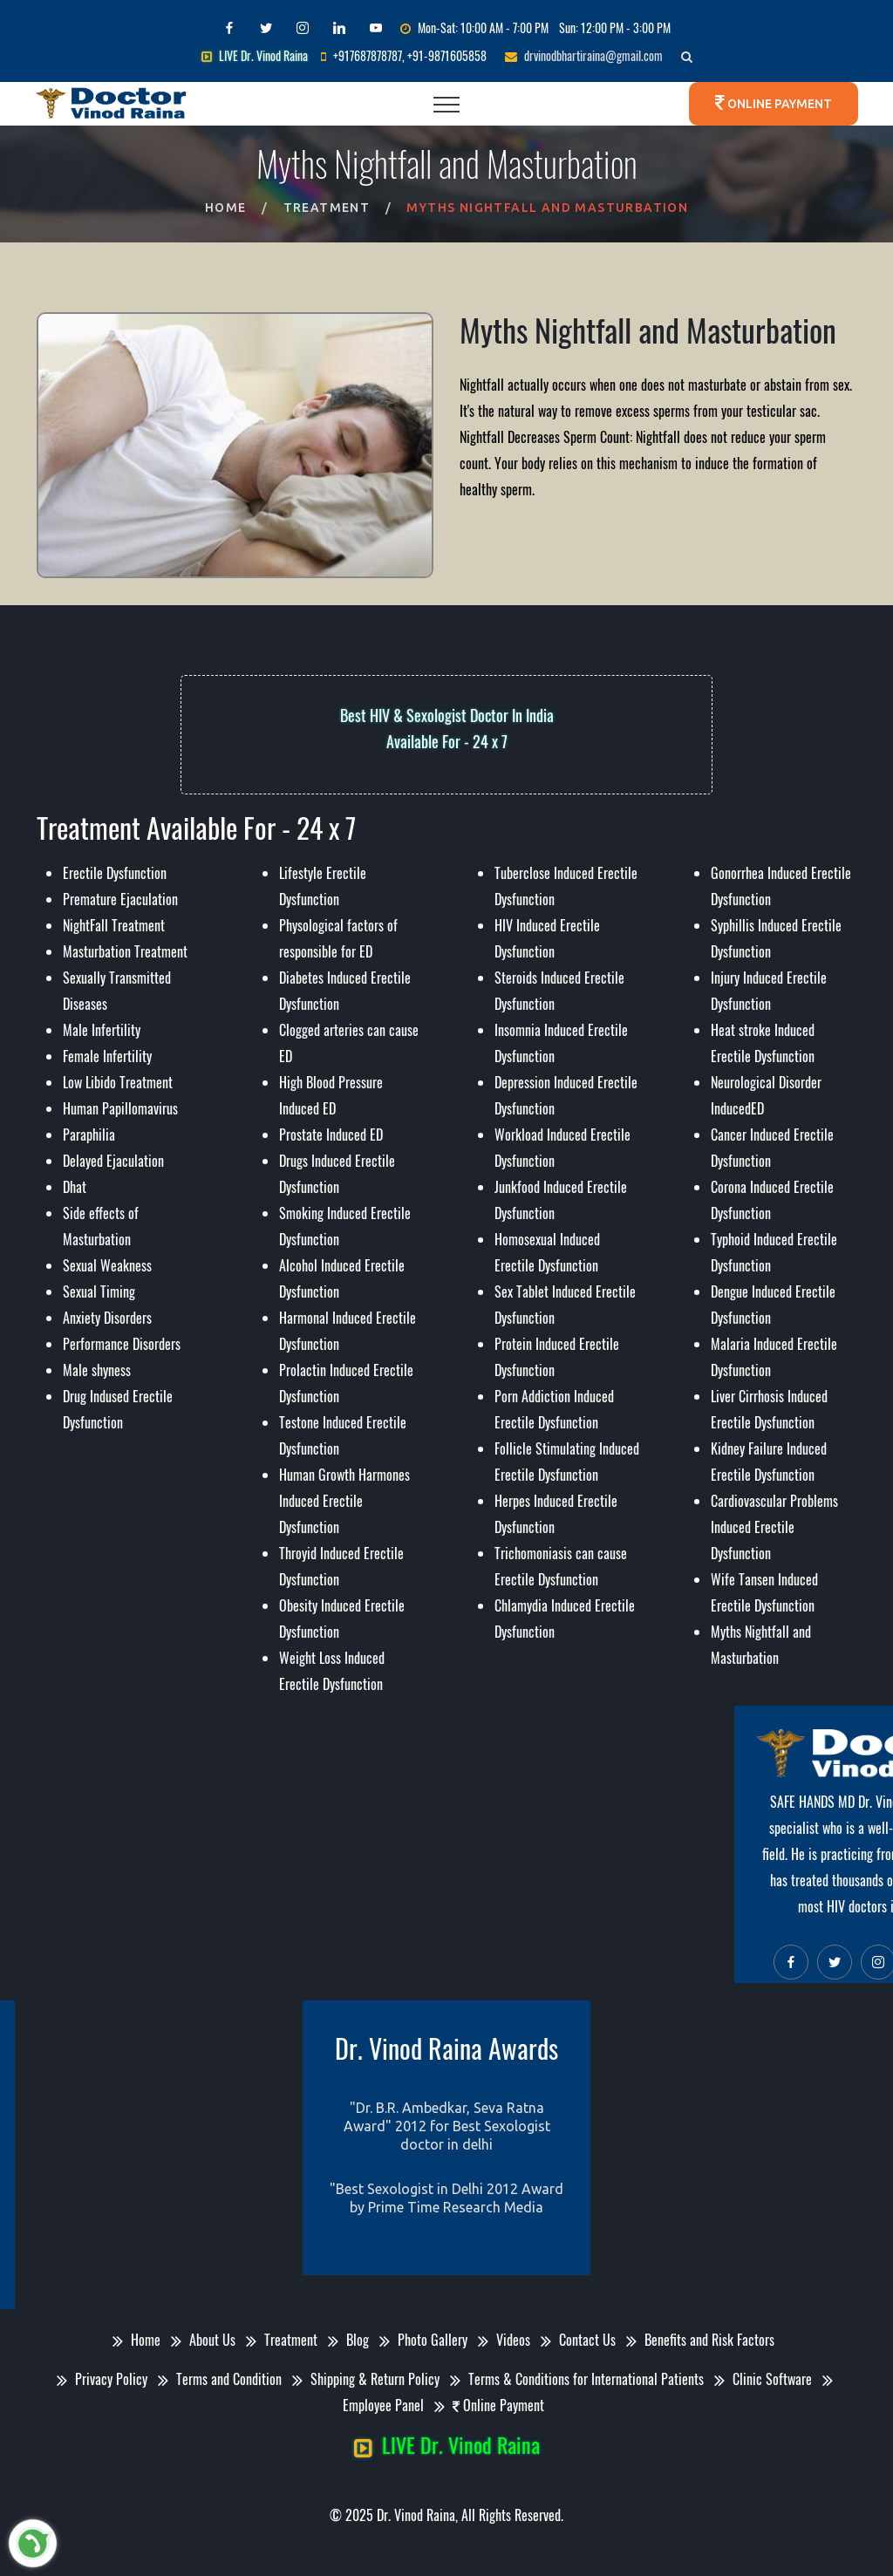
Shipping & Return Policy (369, 2378)
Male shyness (97, 1370)
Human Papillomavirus (120, 1108)
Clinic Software (766, 2378)
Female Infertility (107, 1056)
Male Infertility (101, 1029)
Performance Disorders (122, 1343)
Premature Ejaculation (120, 899)
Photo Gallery (426, 2339)
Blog (352, 2339)
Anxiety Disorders (107, 1317)
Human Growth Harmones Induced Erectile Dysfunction (344, 1500)
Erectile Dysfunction (115, 872)
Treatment (327, 208)
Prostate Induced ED (331, 1134)
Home (226, 208)
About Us (206, 2339)
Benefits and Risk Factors (703, 2339)
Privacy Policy (105, 2378)
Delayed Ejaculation (113, 1160)
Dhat (74, 1186)
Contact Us (582, 2339)
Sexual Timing (99, 1291)
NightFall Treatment (114, 925)
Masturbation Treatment (125, 951)
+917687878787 (367, 55)
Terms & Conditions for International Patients (580, 2378)
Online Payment (778, 104)
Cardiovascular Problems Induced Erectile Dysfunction (774, 1527)
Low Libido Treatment (118, 1082)
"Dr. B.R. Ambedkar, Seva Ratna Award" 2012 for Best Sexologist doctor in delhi (447, 2126)
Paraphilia (89, 1134)
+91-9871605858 (447, 55)
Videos (507, 2339)
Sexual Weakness (107, 1265)
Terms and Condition (223, 2378)
